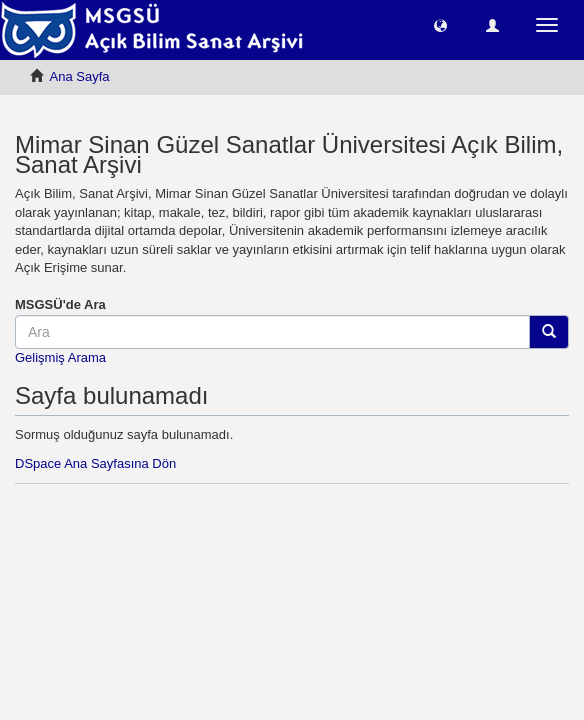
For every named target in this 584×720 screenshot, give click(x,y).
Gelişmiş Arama (60, 357)
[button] (440, 24)
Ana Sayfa (80, 76)
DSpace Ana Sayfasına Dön (95, 463)
